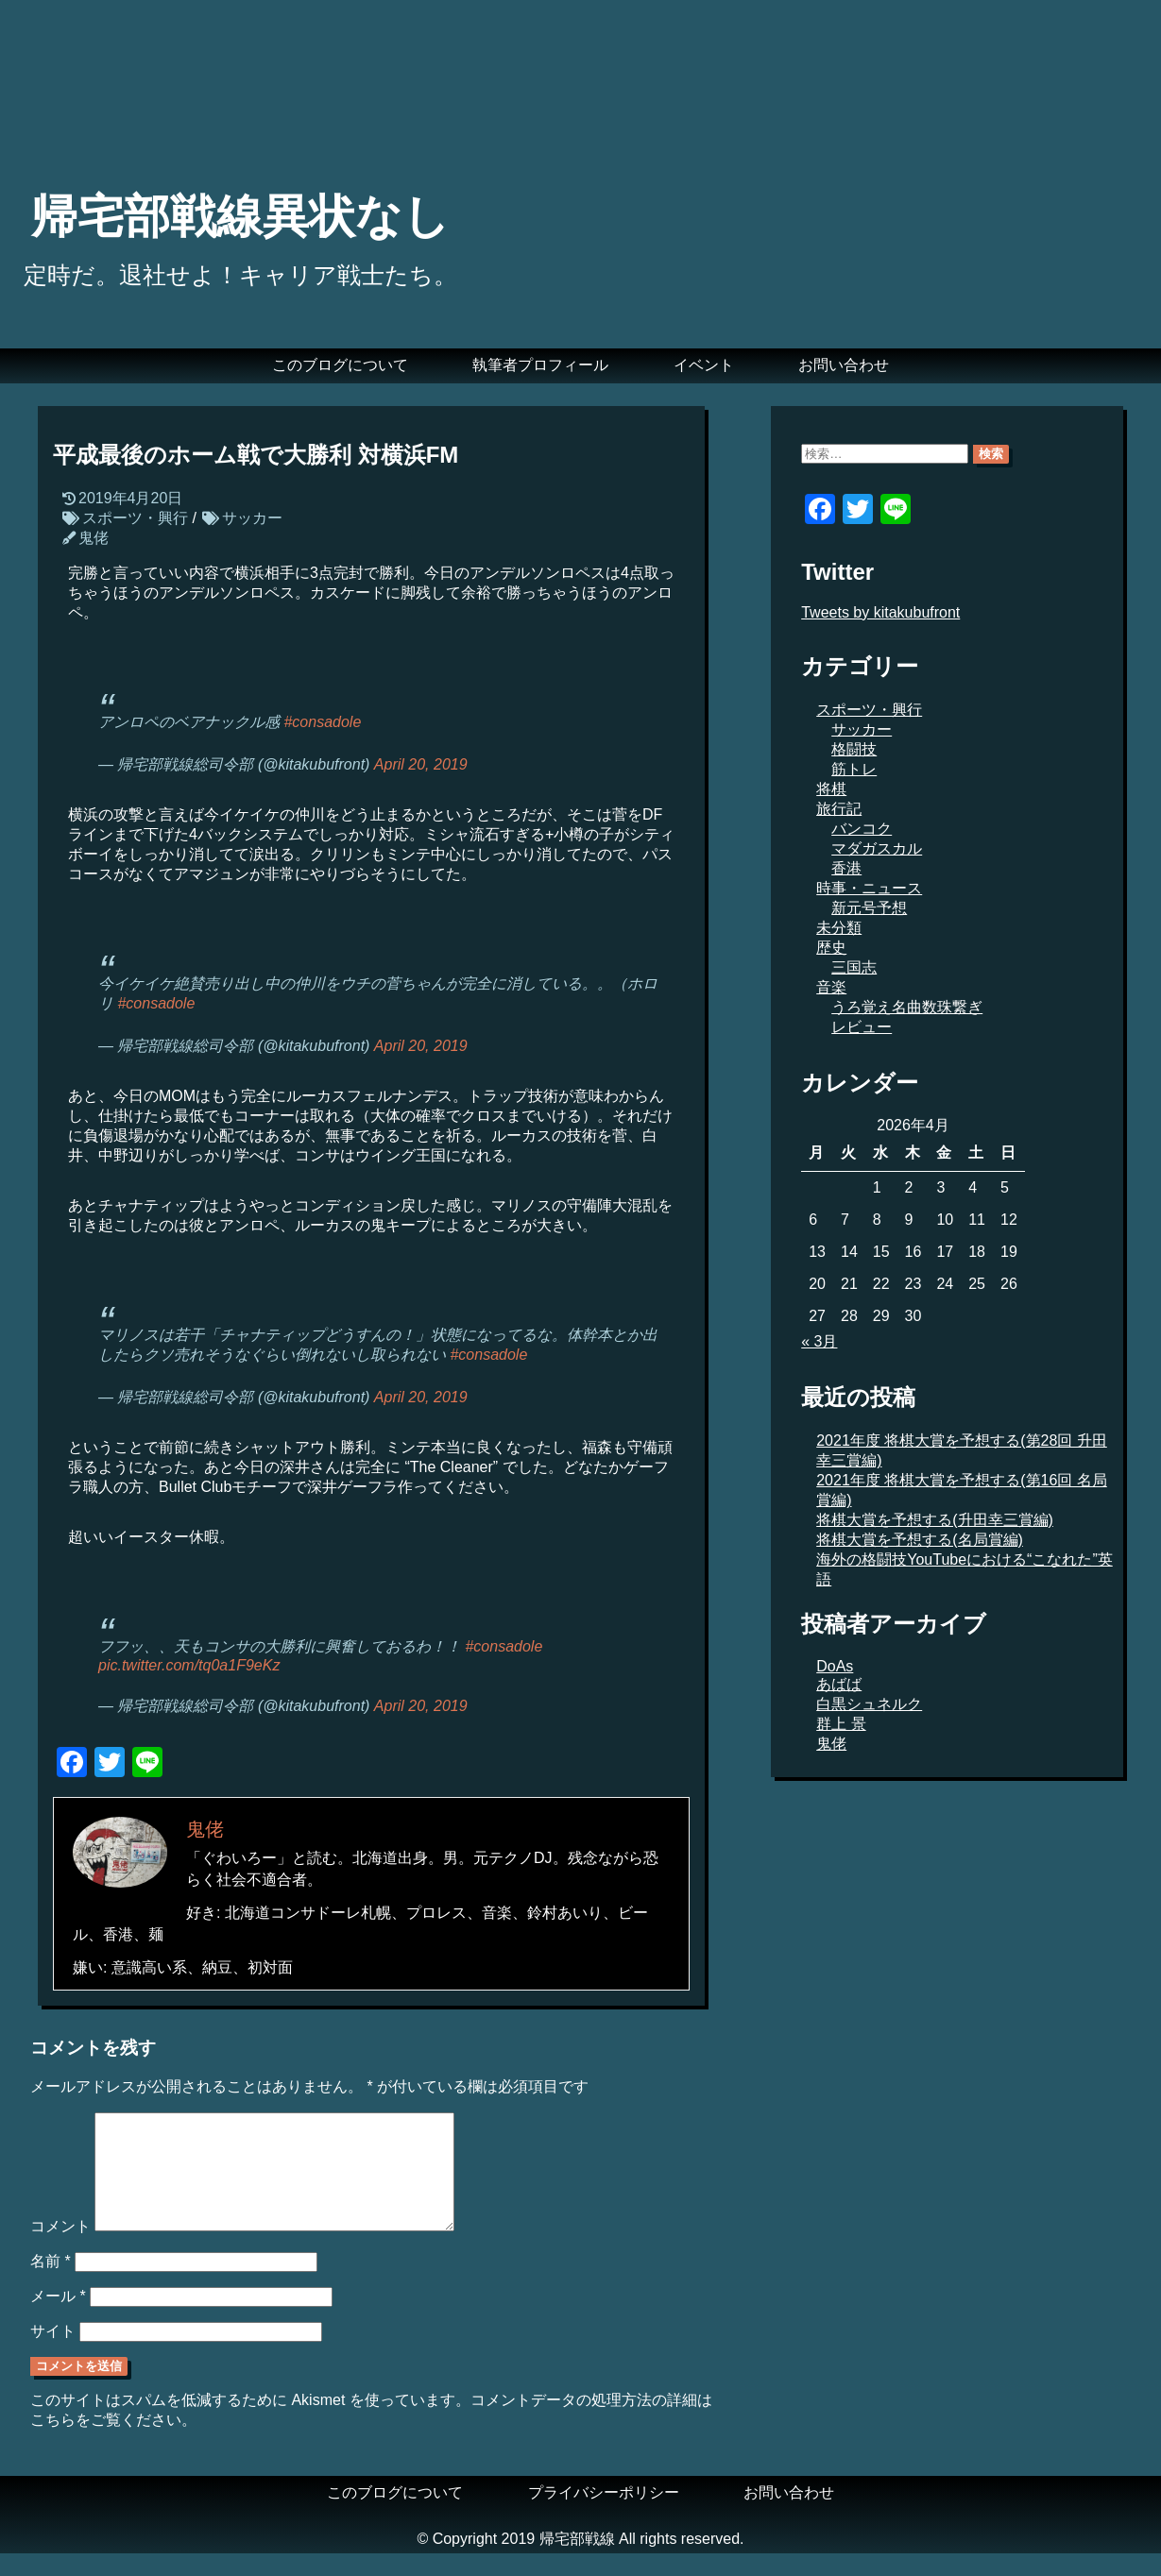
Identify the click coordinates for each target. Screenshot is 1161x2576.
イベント (704, 365)
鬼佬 (93, 538)
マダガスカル (876, 848)
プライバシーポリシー (603, 2515)
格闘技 (854, 749)
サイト (53, 2354)
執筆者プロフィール (540, 365)
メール (58, 2319)
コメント (60, 2249)
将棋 (831, 789)
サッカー (252, 518)
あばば (839, 1684)
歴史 (831, 948)
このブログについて (340, 365)
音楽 (831, 987)
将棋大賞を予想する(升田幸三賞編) (934, 1520)
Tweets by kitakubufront (880, 612)
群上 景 (840, 1724)
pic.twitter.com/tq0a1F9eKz (189, 1665)
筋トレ (854, 769)
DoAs (834, 1666)
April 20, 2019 (421, 764)
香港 (846, 868)
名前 (50, 2284)
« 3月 (819, 1341)
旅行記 (839, 809)
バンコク (861, 829)
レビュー (861, 1027)
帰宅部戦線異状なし (240, 216)
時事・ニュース (869, 888)
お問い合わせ (843, 365)
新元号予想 (869, 908)
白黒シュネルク (869, 1704)
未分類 (839, 928)
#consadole (322, 722)
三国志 (854, 967)
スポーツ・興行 (135, 518)
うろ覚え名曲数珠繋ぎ (906, 1007)
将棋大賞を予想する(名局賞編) (919, 1540)
